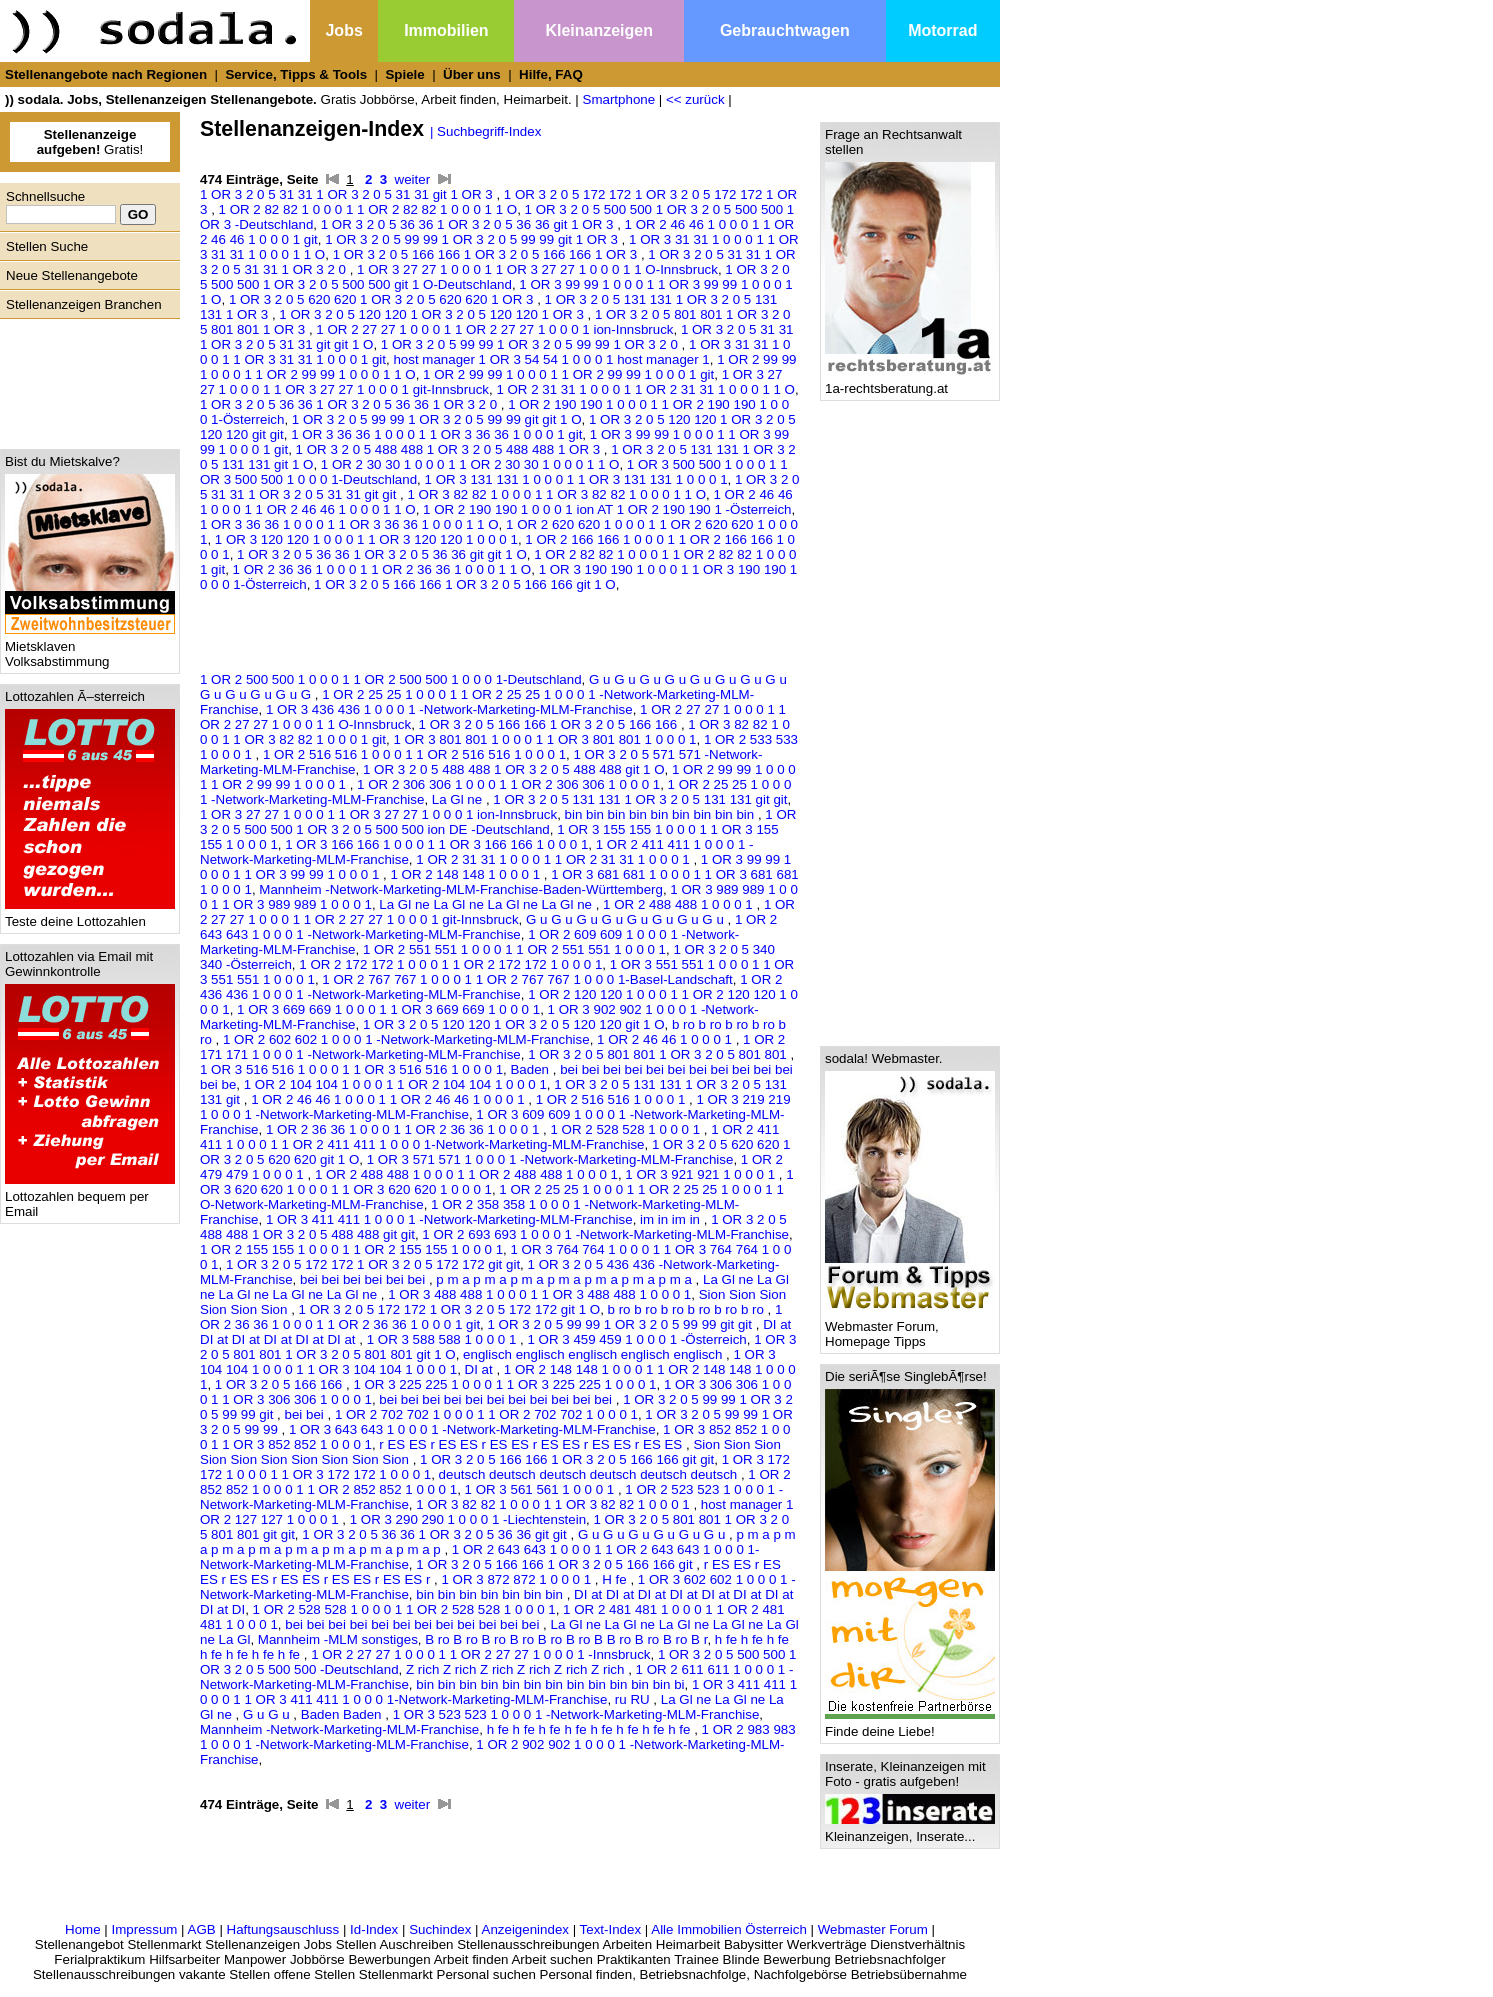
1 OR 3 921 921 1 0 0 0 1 (701, 1174)
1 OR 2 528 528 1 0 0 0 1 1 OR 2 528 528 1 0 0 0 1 (404, 1609)
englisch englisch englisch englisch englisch (594, 1354)
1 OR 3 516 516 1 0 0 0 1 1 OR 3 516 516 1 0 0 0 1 (351, 1069)
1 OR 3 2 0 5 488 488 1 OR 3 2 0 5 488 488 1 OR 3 (450, 449)
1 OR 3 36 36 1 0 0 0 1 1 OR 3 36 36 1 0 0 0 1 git (436, 434)
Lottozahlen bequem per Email (90, 1198)
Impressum (144, 1929)
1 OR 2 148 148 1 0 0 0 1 (466, 874)
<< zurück (695, 99)
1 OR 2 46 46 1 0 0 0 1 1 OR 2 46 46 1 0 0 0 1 (389, 1099)
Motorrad (942, 30)
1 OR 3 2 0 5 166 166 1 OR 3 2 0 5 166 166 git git (567, 1459)
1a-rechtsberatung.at (910, 382)
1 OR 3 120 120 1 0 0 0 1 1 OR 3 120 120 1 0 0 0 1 (366, 539)
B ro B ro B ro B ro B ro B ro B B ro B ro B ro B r (566, 1639)
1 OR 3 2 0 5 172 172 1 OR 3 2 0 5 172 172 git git (373, 1264)
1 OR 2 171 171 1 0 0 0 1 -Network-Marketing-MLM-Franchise (492, 1047)
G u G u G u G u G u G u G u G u (626, 919)
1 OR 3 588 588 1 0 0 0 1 (443, 1339)
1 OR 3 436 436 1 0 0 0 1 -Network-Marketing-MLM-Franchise (449, 709)
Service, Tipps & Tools (296, 74)
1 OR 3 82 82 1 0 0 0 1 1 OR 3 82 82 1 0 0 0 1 (554, 1504)
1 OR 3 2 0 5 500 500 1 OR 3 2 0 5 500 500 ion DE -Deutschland (498, 822)
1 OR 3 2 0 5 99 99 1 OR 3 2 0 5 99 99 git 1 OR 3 (473, 239)
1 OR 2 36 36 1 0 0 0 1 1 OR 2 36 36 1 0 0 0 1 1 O (382, 569)
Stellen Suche (47, 246)
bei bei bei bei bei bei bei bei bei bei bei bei (414, 1624)
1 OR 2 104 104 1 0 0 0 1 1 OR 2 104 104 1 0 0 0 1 (395, 1084)
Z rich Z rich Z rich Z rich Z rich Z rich (517, 1669)
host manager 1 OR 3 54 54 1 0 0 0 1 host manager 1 (551, 359)
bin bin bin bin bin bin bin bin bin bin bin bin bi (550, 1684)
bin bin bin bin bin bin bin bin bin (661, 814)
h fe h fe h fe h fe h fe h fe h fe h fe (590, 1729)
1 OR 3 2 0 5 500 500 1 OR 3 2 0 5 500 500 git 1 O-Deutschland (495, 277)
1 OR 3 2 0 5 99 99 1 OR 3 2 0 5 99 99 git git (622, 1324)
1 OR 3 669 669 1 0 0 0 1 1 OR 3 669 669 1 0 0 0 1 (388, 1009)
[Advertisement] (85, 379)
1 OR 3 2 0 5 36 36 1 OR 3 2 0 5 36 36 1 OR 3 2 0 (350, 404)
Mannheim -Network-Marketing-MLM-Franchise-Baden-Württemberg (461, 889)
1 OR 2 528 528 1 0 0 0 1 (626, 1129)
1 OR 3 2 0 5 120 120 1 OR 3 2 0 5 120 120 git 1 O (514, 1024)
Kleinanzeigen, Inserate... (910, 1830)
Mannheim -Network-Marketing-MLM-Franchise (339, 1729)
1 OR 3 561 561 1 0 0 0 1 (541, 1489)
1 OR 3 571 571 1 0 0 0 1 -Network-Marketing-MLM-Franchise (550, 1159)
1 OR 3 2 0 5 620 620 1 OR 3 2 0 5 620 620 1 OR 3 (383, 299)
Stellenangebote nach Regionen (106, 74)
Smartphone (619, 99)
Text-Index (611, 1929)
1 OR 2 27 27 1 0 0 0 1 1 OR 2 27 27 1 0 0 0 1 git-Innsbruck (497, 912)
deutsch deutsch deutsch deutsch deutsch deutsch (590, 1474)
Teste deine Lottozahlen (90, 915)
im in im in (672, 1219)
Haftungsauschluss (283, 1929)
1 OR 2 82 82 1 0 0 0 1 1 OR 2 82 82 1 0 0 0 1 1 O (368, 209)
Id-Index (374, 1929)
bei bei (305, 1414)
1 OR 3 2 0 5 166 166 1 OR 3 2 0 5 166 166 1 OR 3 (487, 254)
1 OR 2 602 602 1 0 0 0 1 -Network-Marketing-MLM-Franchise (406, 1039)
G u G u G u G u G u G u (653, 1534)
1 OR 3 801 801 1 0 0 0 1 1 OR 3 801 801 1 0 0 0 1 (544, 739)
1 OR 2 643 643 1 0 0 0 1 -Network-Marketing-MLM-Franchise (488, 927)
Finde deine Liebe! (910, 1725)
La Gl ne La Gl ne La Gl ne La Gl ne (487, 904)
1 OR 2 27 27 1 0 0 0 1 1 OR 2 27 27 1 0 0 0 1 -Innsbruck (480, 1654)
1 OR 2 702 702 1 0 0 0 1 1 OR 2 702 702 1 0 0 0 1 (486, 1414)
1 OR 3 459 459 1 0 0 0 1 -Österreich (636, 1339)
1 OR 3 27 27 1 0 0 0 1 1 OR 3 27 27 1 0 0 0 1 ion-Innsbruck (378, 814)
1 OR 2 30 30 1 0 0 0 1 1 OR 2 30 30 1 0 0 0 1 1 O (470, 464)
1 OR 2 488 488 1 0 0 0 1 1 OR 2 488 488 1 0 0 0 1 (466, 1174)
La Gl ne (459, 799)
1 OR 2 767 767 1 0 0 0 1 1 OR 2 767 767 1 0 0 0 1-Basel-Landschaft (527, 979)
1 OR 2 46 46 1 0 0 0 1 (666, 1039)
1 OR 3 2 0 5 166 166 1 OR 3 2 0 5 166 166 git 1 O (465, 584)
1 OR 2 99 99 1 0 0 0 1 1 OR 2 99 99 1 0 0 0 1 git (568, 374)
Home (83, 1929)
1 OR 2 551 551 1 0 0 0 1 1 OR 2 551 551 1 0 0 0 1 (514, 949)
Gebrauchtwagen (785, 30)
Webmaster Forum (873, 1929)
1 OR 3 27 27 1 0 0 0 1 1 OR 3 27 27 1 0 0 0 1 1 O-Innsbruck (537, 269)
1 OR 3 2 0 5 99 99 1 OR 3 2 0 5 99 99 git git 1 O (437, 419)
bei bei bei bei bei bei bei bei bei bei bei (497, 1399)
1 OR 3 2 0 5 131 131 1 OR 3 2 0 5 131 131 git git (640, 799)
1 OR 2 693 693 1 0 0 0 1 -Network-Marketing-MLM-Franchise (605, 1234)
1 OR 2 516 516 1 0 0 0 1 (612, 1099)
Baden (531, 1069)
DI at (481, 1369)
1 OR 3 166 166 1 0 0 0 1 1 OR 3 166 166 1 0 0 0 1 (436, 844)
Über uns (472, 74)
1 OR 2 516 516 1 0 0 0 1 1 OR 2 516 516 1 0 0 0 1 (414, 754)
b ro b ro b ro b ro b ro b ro (688, 1309)
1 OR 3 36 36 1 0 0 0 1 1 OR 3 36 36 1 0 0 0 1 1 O (349, 524)
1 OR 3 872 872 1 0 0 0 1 (517, 1579)
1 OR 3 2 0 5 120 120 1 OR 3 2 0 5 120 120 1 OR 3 (433, 314)
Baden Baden (343, 1714)
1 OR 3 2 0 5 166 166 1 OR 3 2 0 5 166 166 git (556, 1564)
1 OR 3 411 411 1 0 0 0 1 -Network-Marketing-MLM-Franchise (449, 1219)
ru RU (634, 1699)
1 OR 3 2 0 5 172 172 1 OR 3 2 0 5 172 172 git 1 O (450, 1309)
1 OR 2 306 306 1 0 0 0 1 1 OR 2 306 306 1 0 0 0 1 (508, 784)
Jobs (343, 30)
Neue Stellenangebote (72, 275)
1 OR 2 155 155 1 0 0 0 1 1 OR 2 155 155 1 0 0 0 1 (351, 1249)
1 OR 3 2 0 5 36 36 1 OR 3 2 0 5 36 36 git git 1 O (382, 554)
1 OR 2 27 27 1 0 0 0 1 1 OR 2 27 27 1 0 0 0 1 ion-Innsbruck (494, 329)
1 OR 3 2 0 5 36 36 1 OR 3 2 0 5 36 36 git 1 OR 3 (469, 224)
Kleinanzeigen (599, 30)
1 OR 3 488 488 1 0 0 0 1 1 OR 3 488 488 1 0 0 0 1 (539, 1294)
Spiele (404, 74)
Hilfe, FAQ (551, 74)
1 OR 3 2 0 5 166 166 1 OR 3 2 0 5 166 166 (550, 724)
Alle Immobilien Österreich (729, 1929)
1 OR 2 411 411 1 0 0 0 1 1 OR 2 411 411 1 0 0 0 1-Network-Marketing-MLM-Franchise (489, 1137)
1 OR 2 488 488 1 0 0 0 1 (679, 904)
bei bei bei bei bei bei (364, 1279)
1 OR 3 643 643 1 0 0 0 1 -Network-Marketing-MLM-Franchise (472, 1429)
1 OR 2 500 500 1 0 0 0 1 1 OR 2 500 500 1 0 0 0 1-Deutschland (391, 679)
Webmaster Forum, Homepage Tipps (910, 1328)
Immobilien (446, 30)
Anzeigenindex (525, 1929)
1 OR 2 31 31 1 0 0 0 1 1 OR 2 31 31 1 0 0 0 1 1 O (645, 389)
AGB (202, 1929)
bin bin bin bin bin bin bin (491, 1594)
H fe (616, 1579)
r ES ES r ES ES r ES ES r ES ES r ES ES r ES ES (532, 1444)
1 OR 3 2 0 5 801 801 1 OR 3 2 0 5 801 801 (659, 1054)
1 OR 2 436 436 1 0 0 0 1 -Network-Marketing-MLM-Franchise (491, 987)
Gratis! (90, 142)
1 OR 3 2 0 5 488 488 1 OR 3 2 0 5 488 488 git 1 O (514, 769)
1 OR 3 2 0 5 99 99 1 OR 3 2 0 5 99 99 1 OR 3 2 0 (531, 344)
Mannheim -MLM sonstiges (338, 1639)
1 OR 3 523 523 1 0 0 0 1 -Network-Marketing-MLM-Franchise (576, 1714)
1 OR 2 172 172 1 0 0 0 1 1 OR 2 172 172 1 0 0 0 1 (450, 964)
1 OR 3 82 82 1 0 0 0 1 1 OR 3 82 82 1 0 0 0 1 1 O (556, 494)
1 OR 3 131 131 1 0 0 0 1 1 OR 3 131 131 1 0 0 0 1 (576, 479)
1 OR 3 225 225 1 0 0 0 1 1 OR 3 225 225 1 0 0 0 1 (504, 1384)
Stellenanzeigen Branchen (84, 304)
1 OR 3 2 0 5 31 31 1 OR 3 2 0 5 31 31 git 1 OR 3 (348, 194)
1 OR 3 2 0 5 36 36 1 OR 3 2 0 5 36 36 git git (436, 1534)
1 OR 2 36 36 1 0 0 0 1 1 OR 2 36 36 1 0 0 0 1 (404, 1129)
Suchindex (440, 1929)
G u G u (268, 1714)
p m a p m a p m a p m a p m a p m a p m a (565, 1279)
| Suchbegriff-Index (485, 131)
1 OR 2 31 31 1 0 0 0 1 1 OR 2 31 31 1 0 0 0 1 (554, 859)
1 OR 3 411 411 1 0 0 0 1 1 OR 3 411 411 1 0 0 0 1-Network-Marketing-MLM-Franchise (498, 1692)
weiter (413, 179)
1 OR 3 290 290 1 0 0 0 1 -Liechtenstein (468, 1519)
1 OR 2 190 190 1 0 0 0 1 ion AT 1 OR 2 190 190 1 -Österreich (607, 509)
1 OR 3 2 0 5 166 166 (280, 1384)
